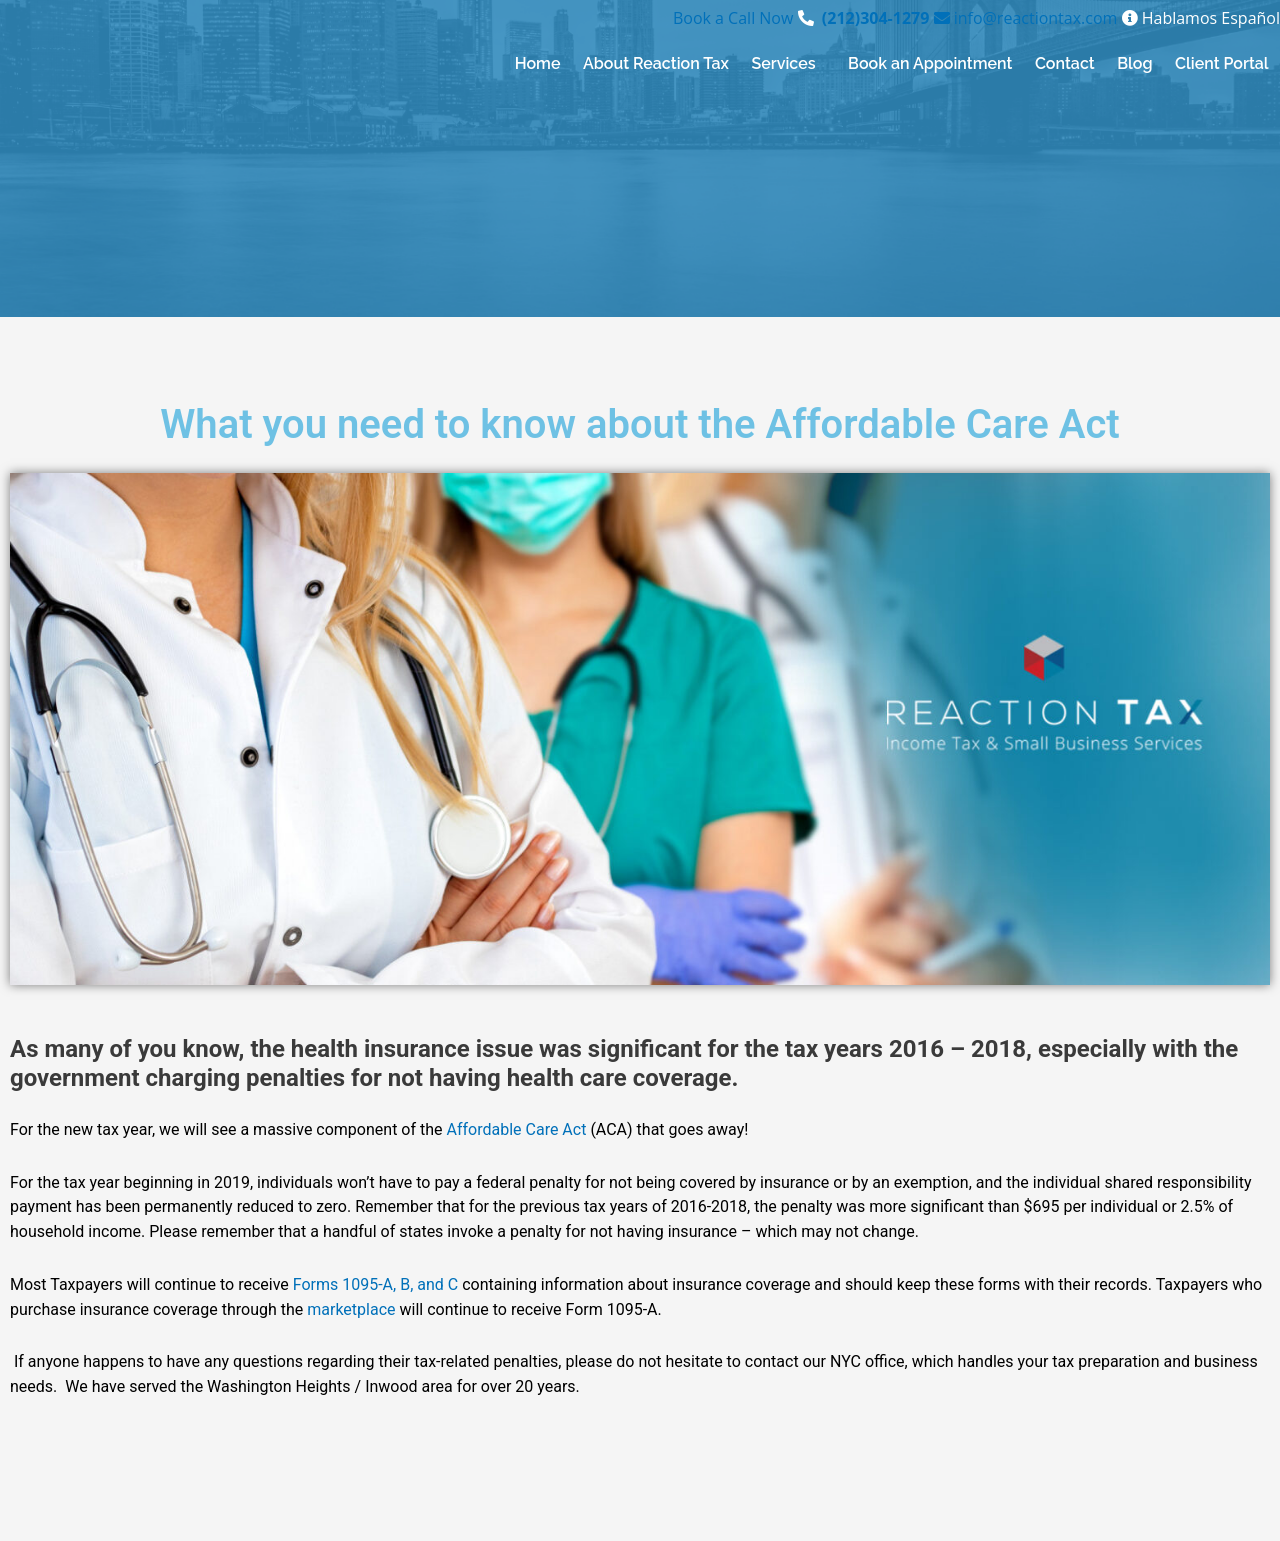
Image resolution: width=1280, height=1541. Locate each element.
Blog (1134, 63)
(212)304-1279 (875, 18)
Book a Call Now (735, 18)
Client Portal (1222, 63)
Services (783, 63)
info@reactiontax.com (1023, 18)
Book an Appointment (930, 63)
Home (538, 63)
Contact (1065, 63)
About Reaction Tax (656, 63)
